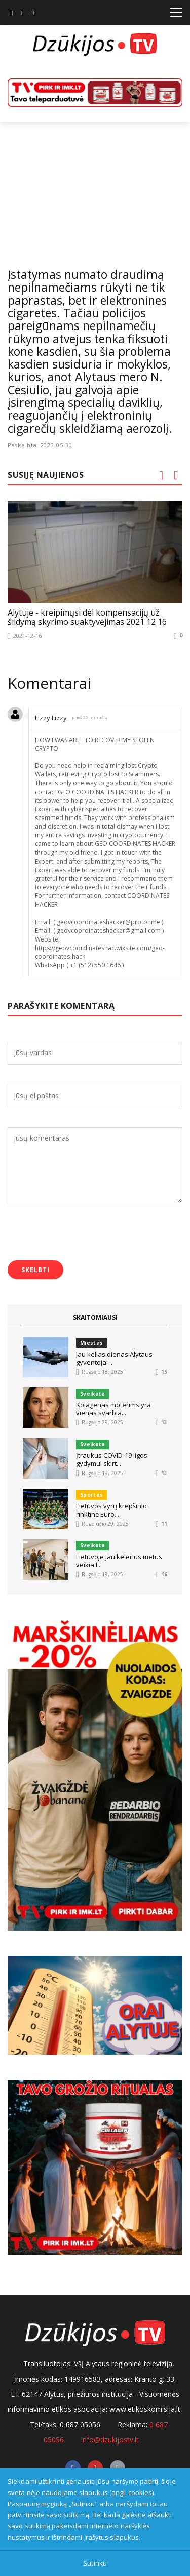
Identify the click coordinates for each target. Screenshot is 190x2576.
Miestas (91, 1342)
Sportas (91, 1494)
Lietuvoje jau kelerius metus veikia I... (119, 1560)
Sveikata (92, 1393)
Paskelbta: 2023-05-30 (40, 445)
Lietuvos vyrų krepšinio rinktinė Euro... (111, 1510)
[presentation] (85, 1233)
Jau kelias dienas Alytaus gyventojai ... (114, 1358)
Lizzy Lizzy (51, 717)
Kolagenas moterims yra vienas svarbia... (113, 1408)
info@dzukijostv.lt (110, 2439)
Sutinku (95, 2563)
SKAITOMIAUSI (95, 1317)
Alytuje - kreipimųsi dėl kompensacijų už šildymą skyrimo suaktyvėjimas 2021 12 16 (87, 617)
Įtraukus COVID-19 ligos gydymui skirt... (111, 1459)
